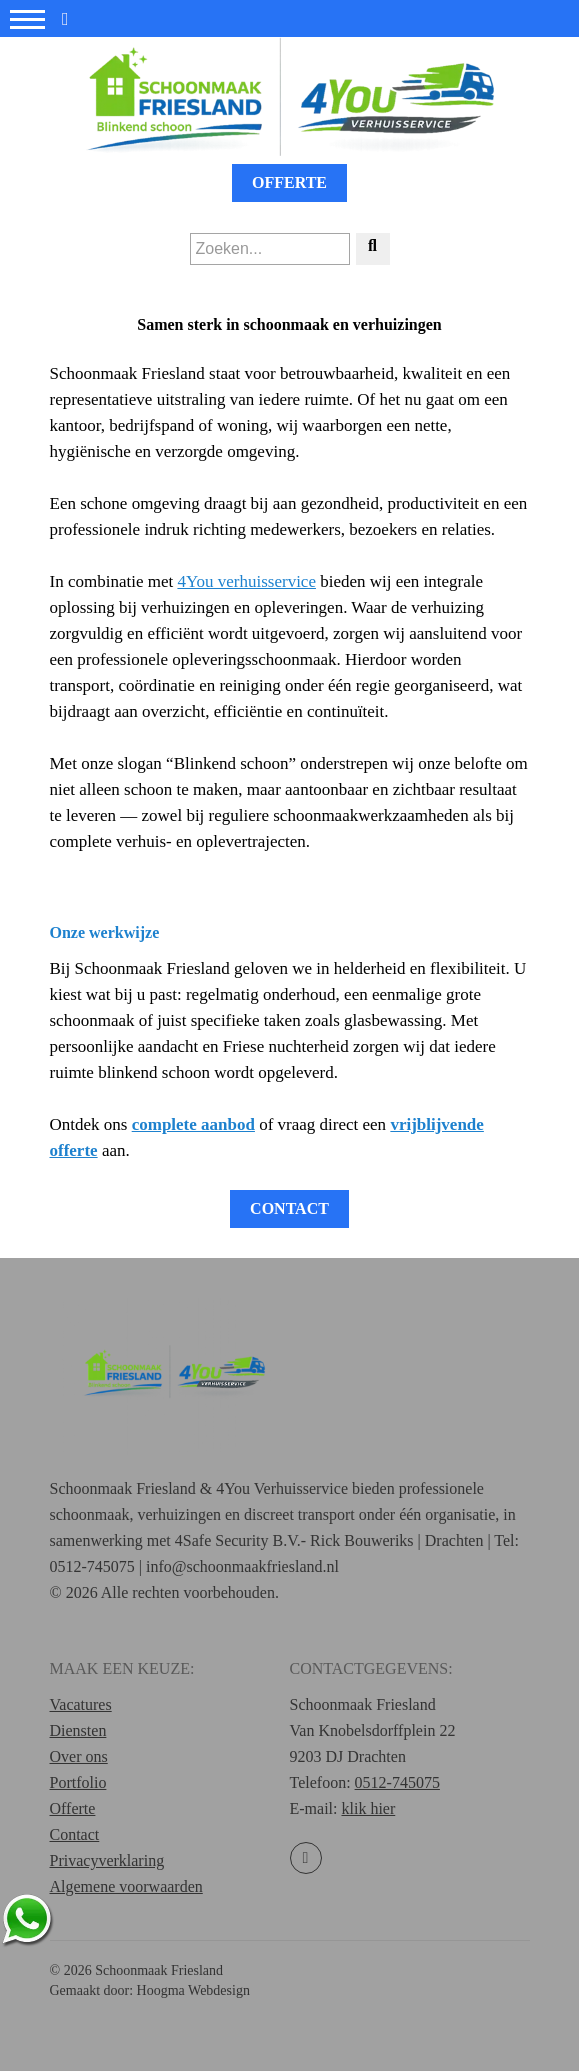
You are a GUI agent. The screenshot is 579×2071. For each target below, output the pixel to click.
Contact (289, 1208)
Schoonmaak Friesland (159, 1970)
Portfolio (78, 1782)
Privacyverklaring (107, 1860)
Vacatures (81, 1704)
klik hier (368, 1808)
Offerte (289, 182)
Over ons (79, 1756)
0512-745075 (397, 1782)
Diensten (78, 1730)
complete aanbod (193, 1124)
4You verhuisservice (246, 581)
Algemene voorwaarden (126, 1886)
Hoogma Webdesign (193, 1990)
